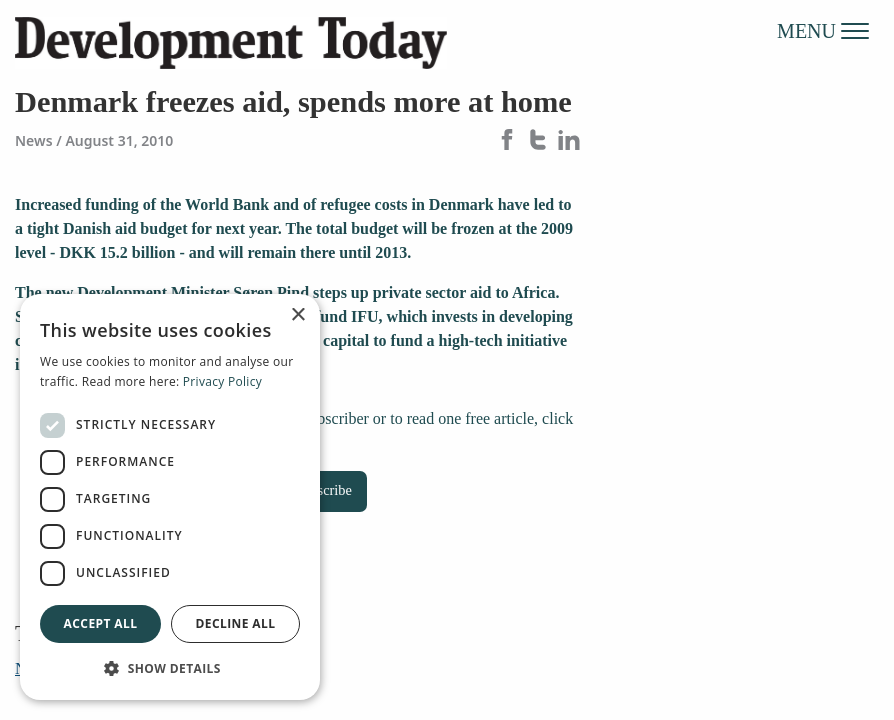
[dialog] (170, 497)
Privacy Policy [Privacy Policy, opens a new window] (222, 381)
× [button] (297, 315)
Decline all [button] (236, 623)
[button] (170, 668)
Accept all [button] (101, 623)
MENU (823, 30)
